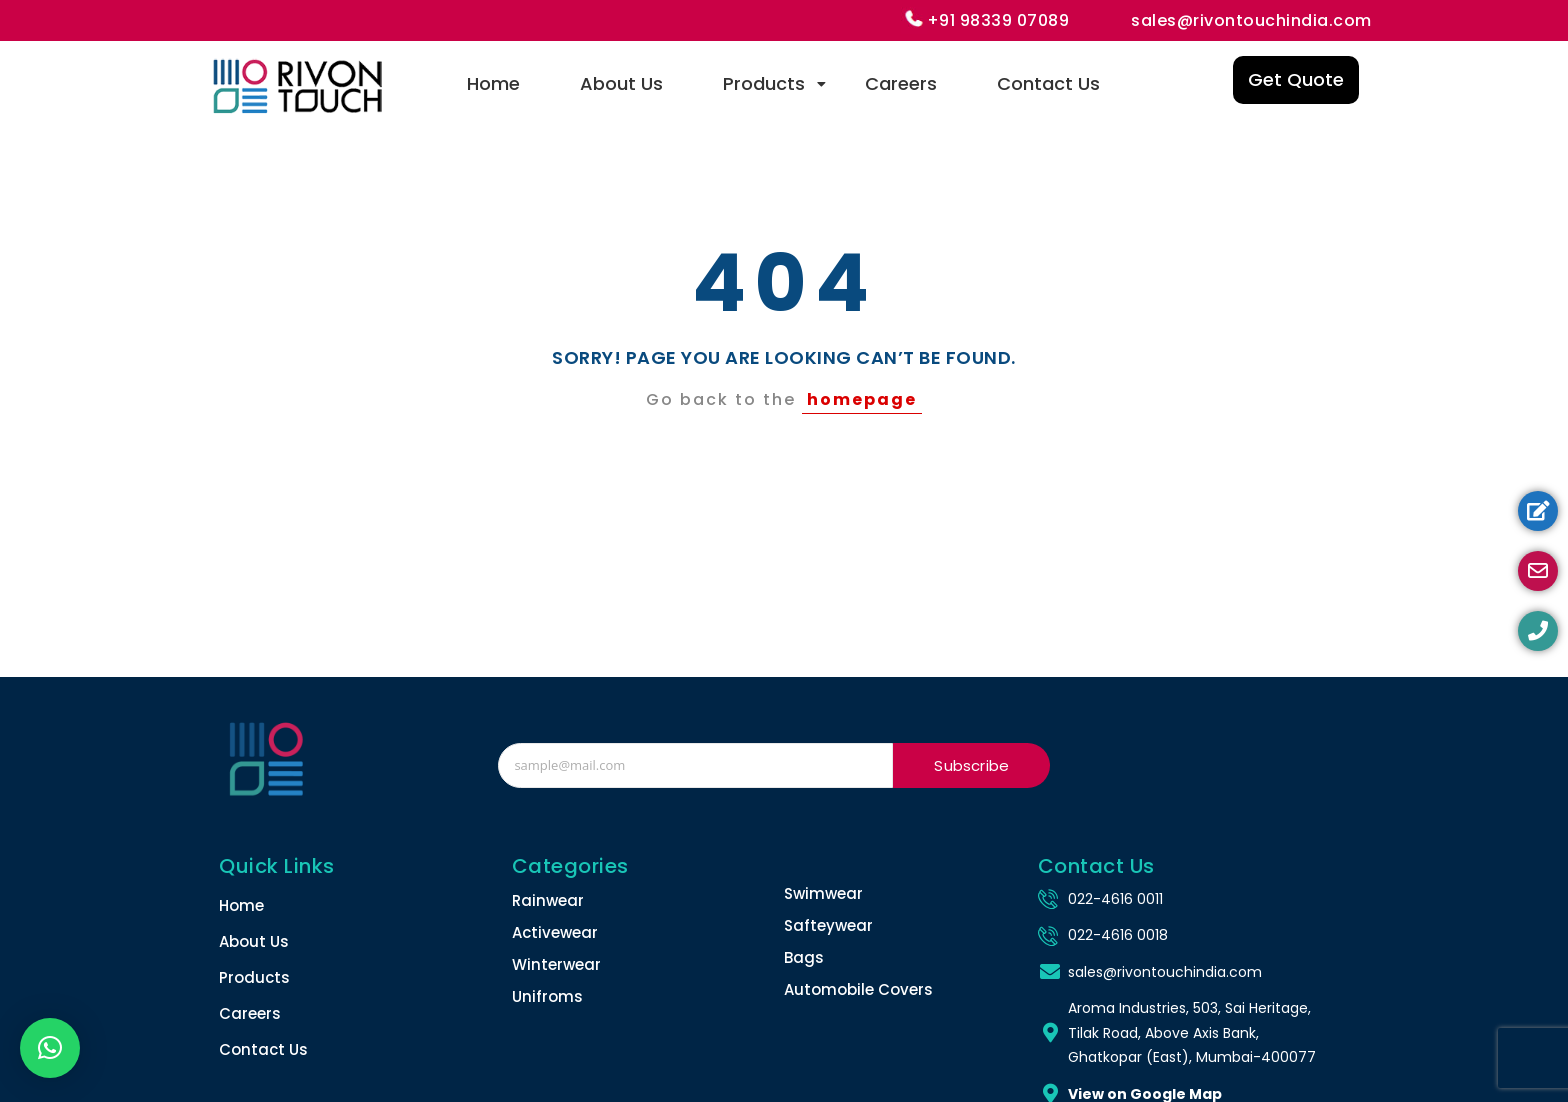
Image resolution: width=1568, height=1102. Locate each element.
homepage (862, 399)
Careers (901, 83)
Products (774, 83)
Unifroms (547, 996)
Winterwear (556, 964)
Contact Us (1048, 83)
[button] (50, 1048)
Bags (804, 957)
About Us (621, 83)
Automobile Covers (858, 989)
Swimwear (823, 893)
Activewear (555, 932)
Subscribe (971, 765)
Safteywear (828, 925)
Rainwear (548, 900)
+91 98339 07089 (998, 20)
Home (493, 83)
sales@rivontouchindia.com (1251, 20)
